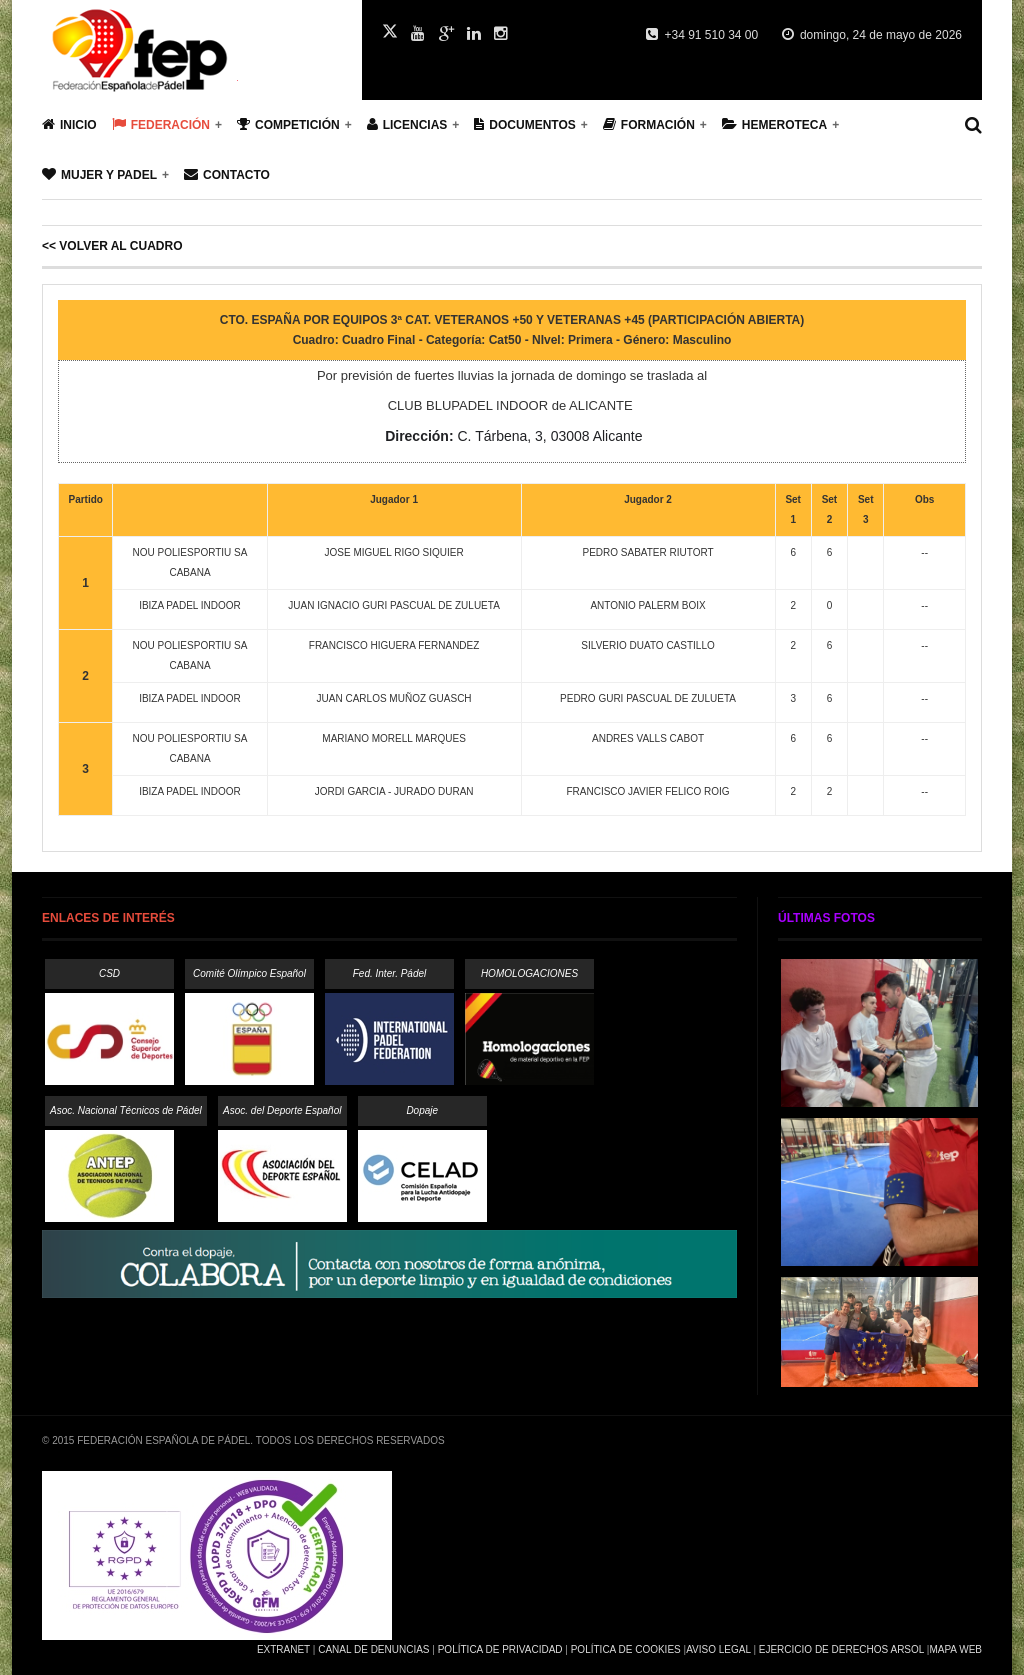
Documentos (524, 124)
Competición (288, 124)
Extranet (283, 1649)
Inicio (69, 124)
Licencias (407, 124)
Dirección (417, 436)
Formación (649, 124)
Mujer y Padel (99, 174)
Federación (161, 124)
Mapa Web (955, 1649)
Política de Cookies (626, 1649)
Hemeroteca (774, 124)
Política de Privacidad (500, 1649)
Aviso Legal (718, 1649)
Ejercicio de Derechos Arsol (841, 1649)
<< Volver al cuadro (112, 246)
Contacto (227, 174)
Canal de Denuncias (373, 1649)
